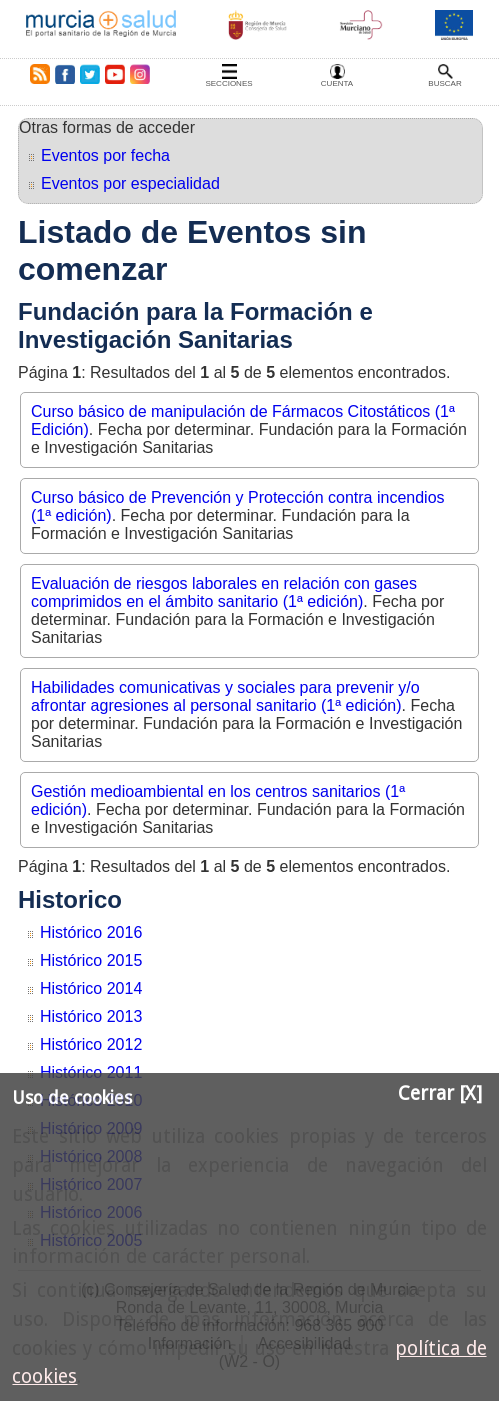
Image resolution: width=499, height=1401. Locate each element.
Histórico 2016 (91, 932)
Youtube (114, 74)
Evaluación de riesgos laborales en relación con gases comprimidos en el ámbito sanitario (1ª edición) (224, 592)
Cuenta (337, 83)
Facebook (64, 74)
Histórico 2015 (91, 960)
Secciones (228, 83)
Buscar (444, 83)
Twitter (90, 74)
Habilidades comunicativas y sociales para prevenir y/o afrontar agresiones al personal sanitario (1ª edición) (225, 696)
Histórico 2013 (91, 1016)
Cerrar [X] (440, 1093)
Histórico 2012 (91, 1044)
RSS (36, 74)
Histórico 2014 (91, 988)
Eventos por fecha (105, 155)
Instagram (139, 74)
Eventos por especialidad (130, 183)
